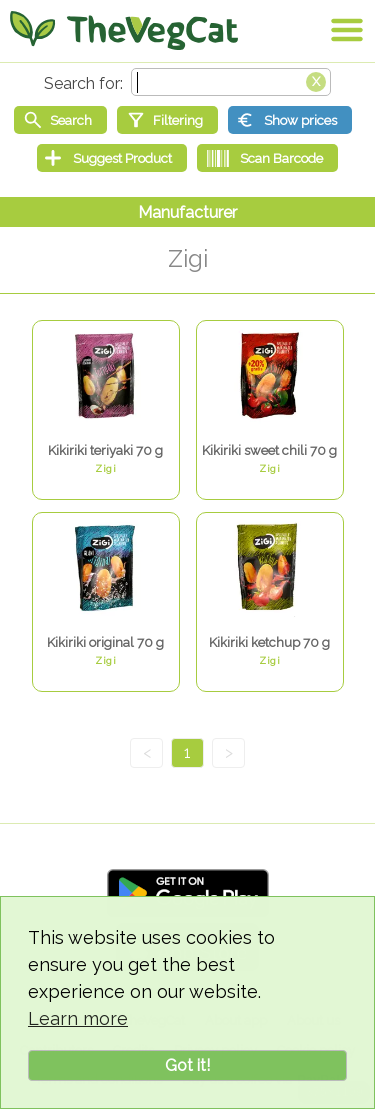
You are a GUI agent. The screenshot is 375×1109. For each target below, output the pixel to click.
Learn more (78, 1018)
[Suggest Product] (112, 158)
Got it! (187, 1065)
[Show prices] (290, 120)
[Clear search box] (316, 80)
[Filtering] (167, 120)
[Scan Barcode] (267, 158)
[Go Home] (124, 30)
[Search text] (231, 82)
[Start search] (60, 120)
